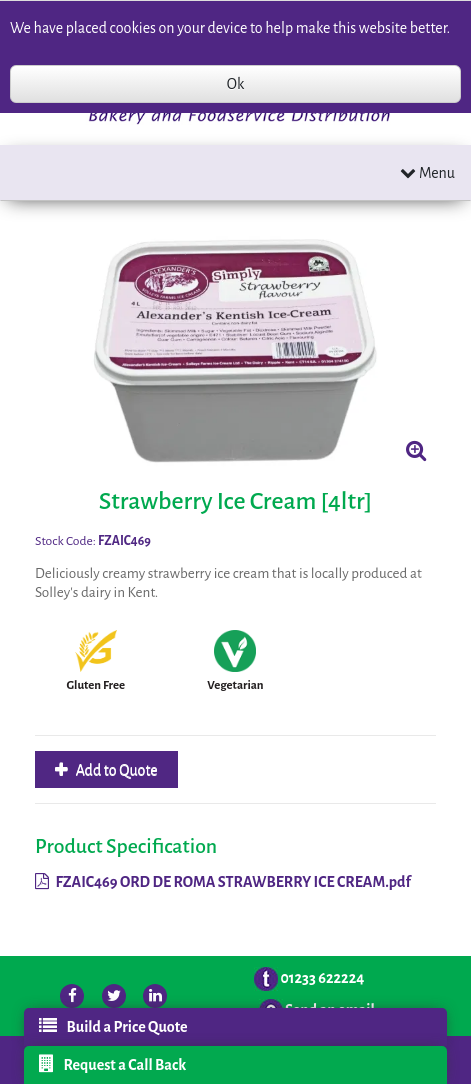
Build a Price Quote (113, 1026)
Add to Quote (115, 770)
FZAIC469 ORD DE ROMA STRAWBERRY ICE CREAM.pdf (223, 882)
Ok (235, 84)
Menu (427, 172)
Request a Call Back (113, 1064)
